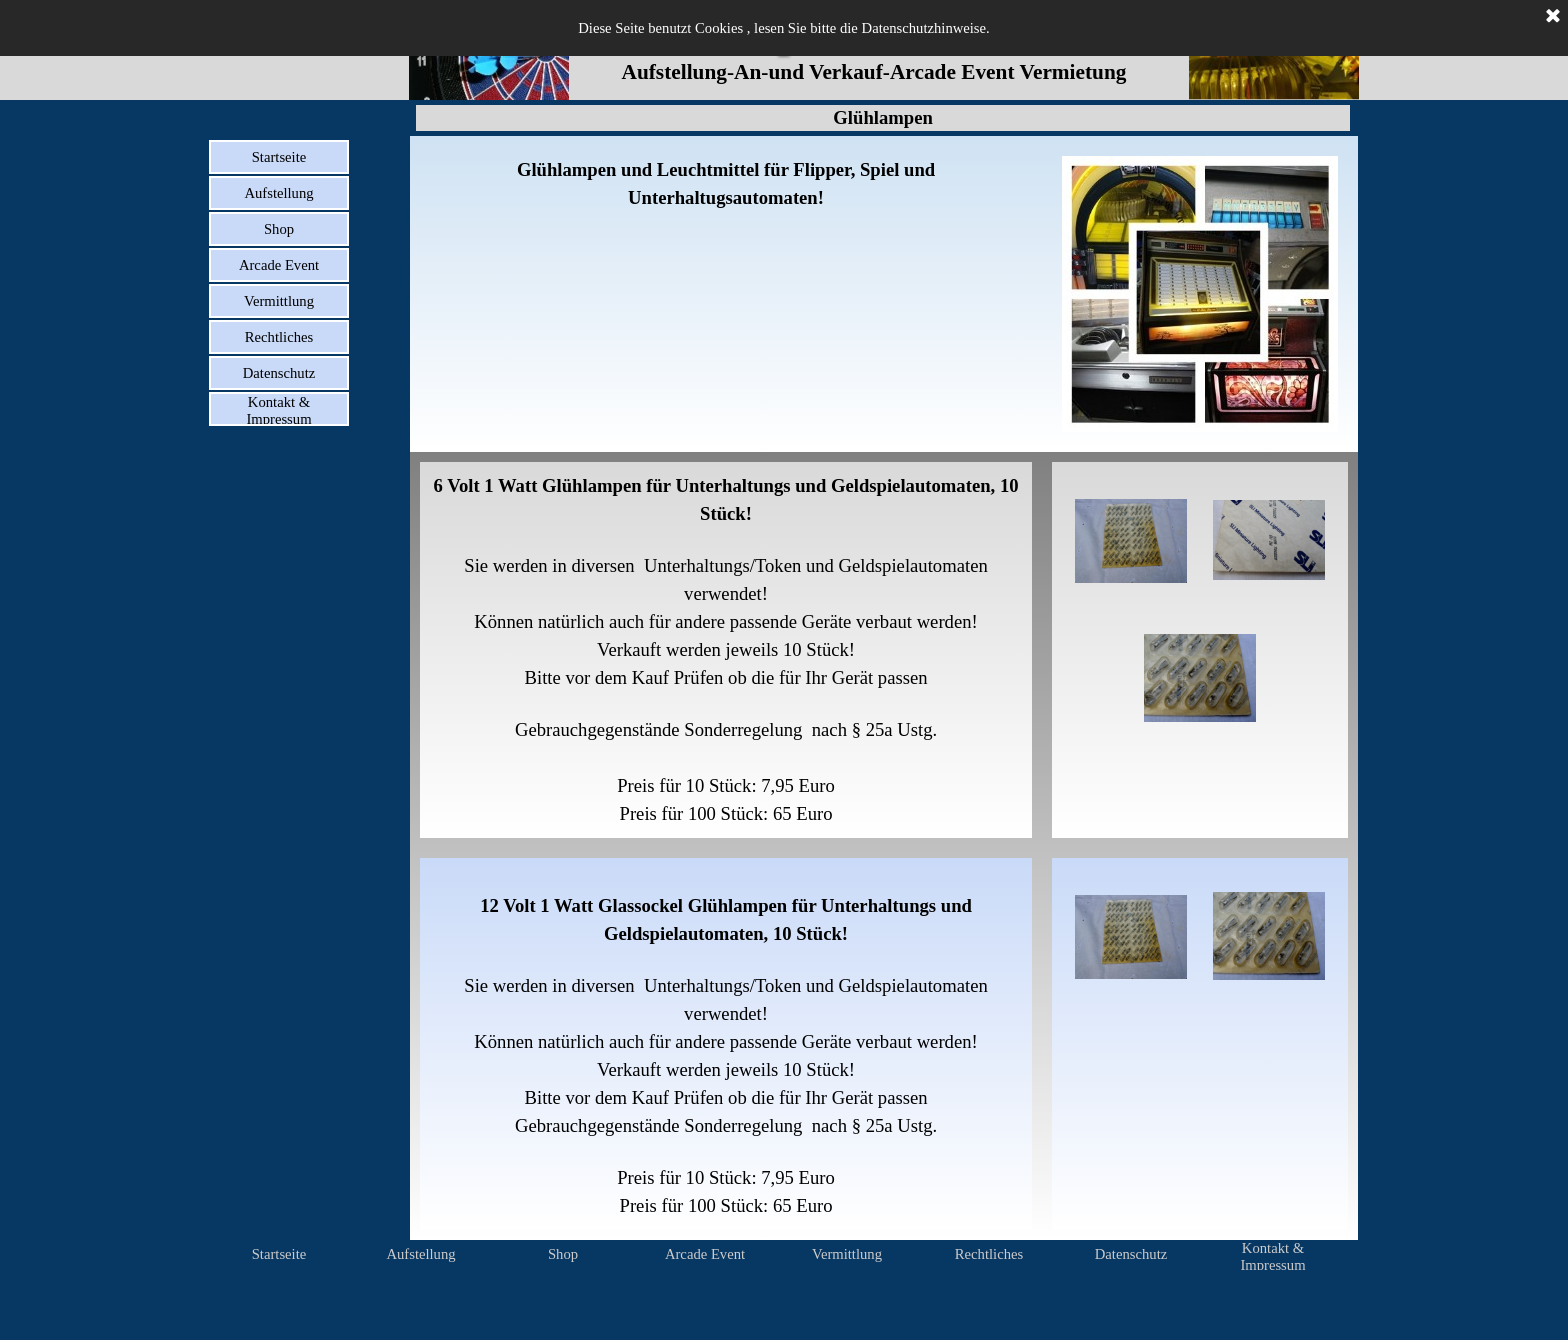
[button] (1131, 541)
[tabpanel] (726, 184)
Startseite (279, 157)
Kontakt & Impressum (278, 410)
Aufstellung (278, 193)
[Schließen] (1553, 17)
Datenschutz (279, 373)
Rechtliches (279, 337)
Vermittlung (279, 301)
